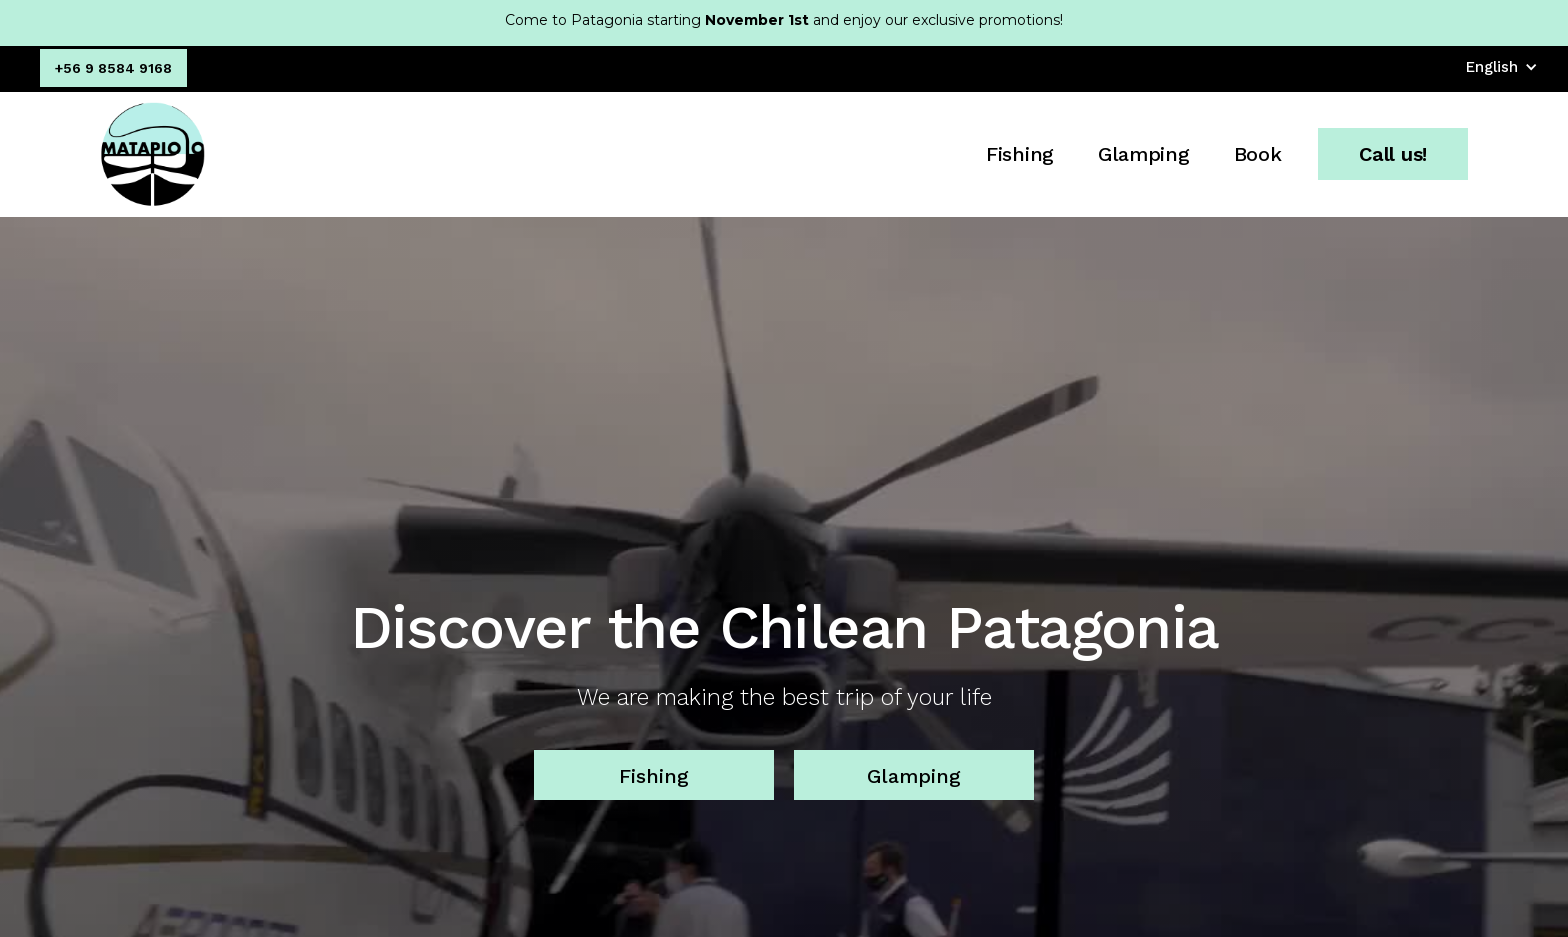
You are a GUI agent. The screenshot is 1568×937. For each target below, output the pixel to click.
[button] (1502, 67)
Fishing (1020, 154)
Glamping (1144, 154)
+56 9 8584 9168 (113, 68)
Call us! (1393, 154)
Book (1258, 154)
